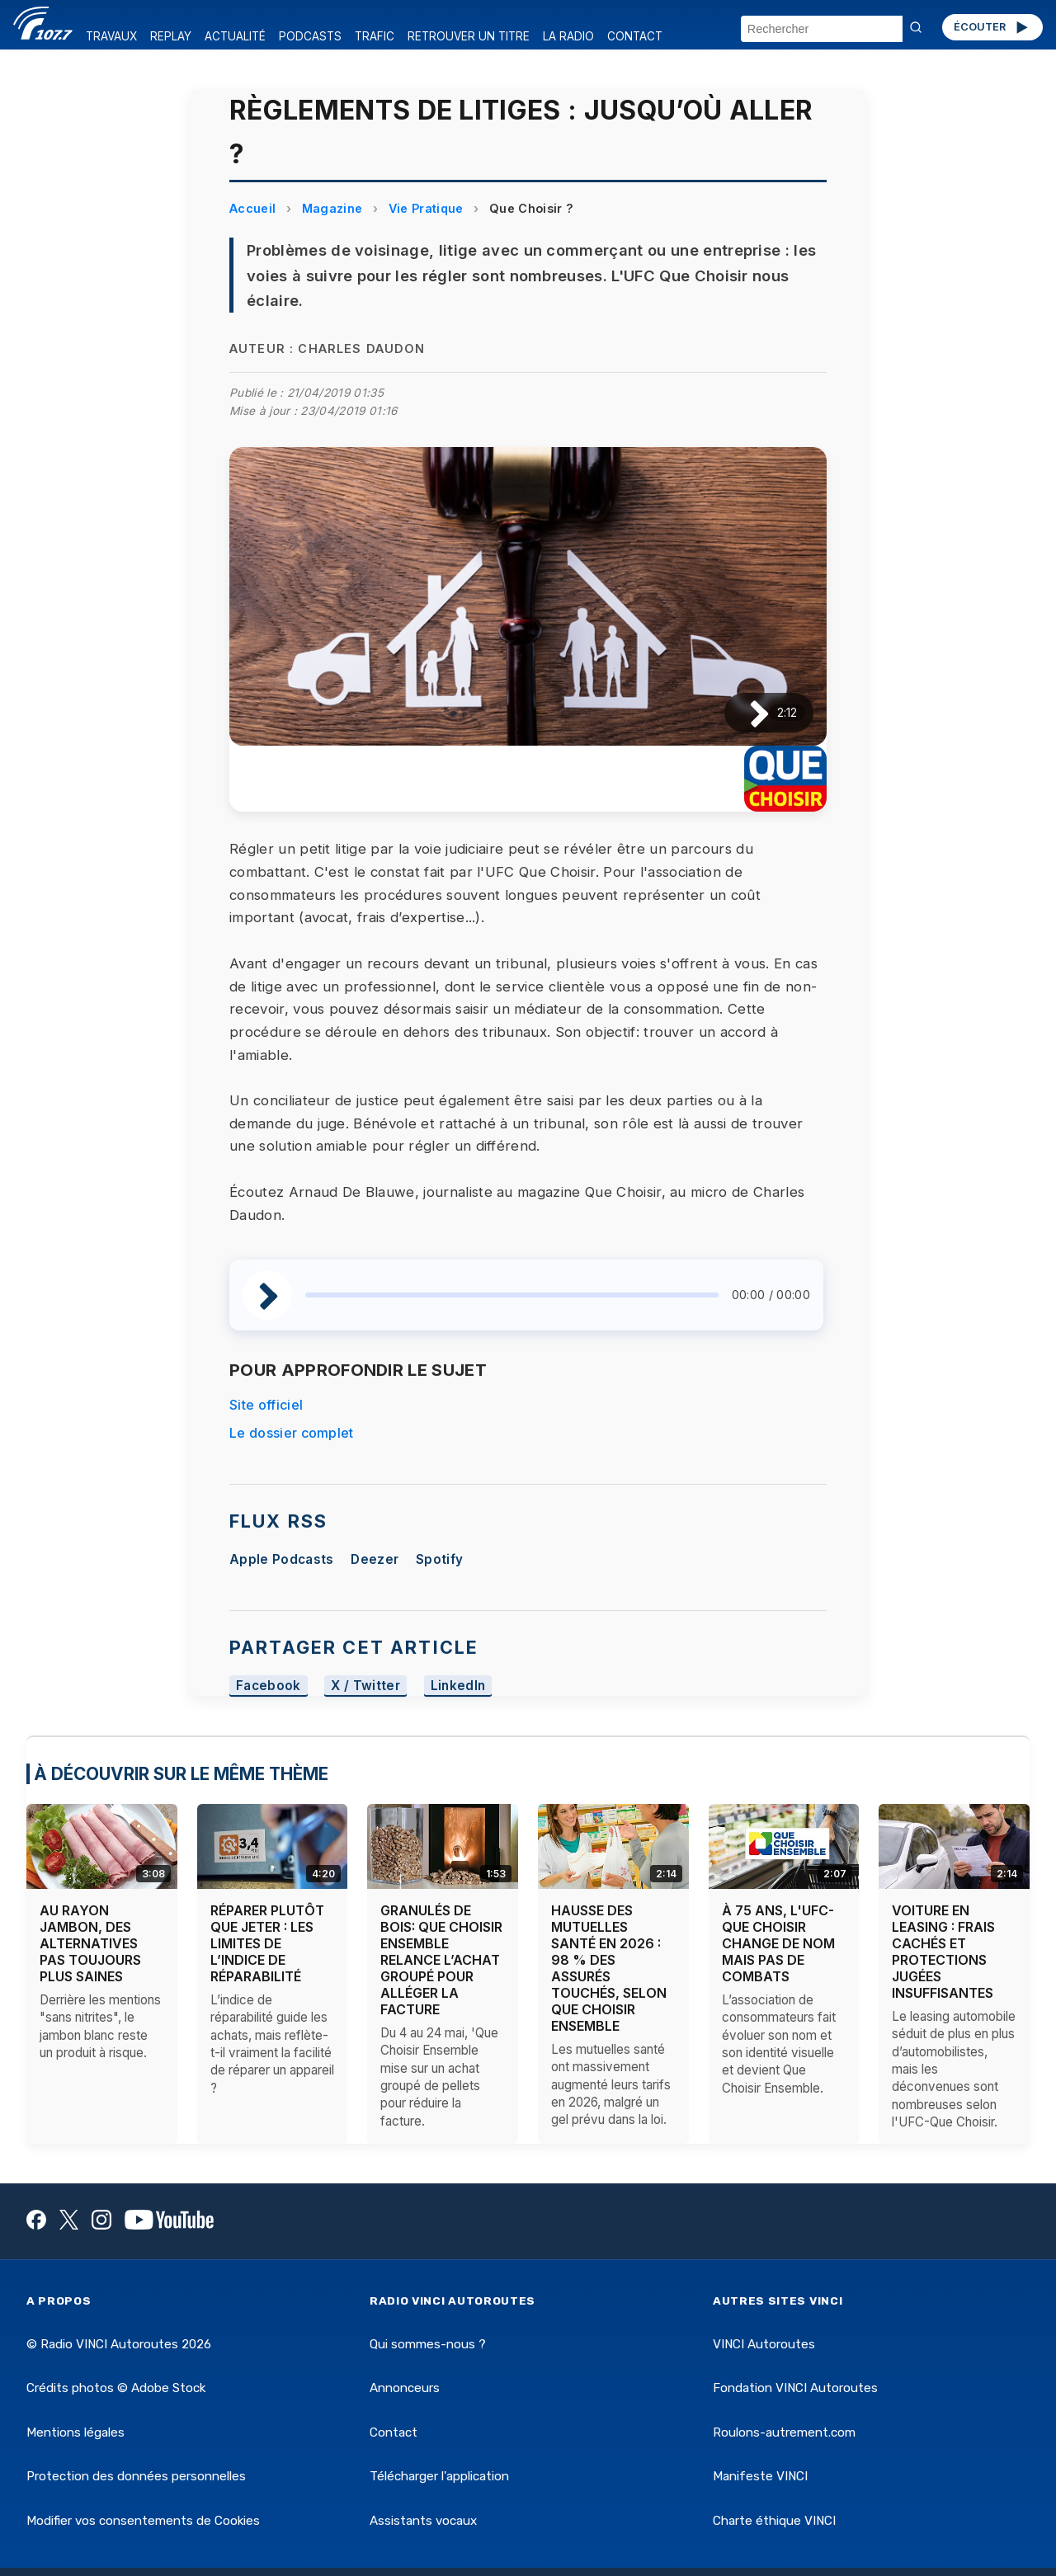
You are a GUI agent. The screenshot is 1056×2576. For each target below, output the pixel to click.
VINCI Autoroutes (764, 2344)
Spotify (439, 1559)
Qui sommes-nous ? (428, 2344)
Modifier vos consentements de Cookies (143, 2520)
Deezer (374, 1559)
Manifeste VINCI (760, 2476)
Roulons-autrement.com (784, 2432)
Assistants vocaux (423, 2520)
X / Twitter (365, 1685)
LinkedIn (458, 1685)
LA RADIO (568, 36)
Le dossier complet (291, 1433)
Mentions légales (75, 2432)
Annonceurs (405, 2388)
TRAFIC (374, 36)
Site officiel (266, 1404)
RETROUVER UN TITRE (469, 36)
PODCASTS (310, 36)
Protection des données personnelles (136, 2476)
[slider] (512, 1295)
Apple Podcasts (281, 1559)
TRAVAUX (111, 36)
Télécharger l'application (439, 2476)
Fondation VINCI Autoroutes (795, 2388)
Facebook (268, 1685)
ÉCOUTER (992, 27)
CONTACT (634, 36)
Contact (393, 2432)
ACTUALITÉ (235, 36)
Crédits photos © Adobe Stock (115, 2388)
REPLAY (170, 36)
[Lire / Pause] (746, 713)
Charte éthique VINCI (774, 2520)
